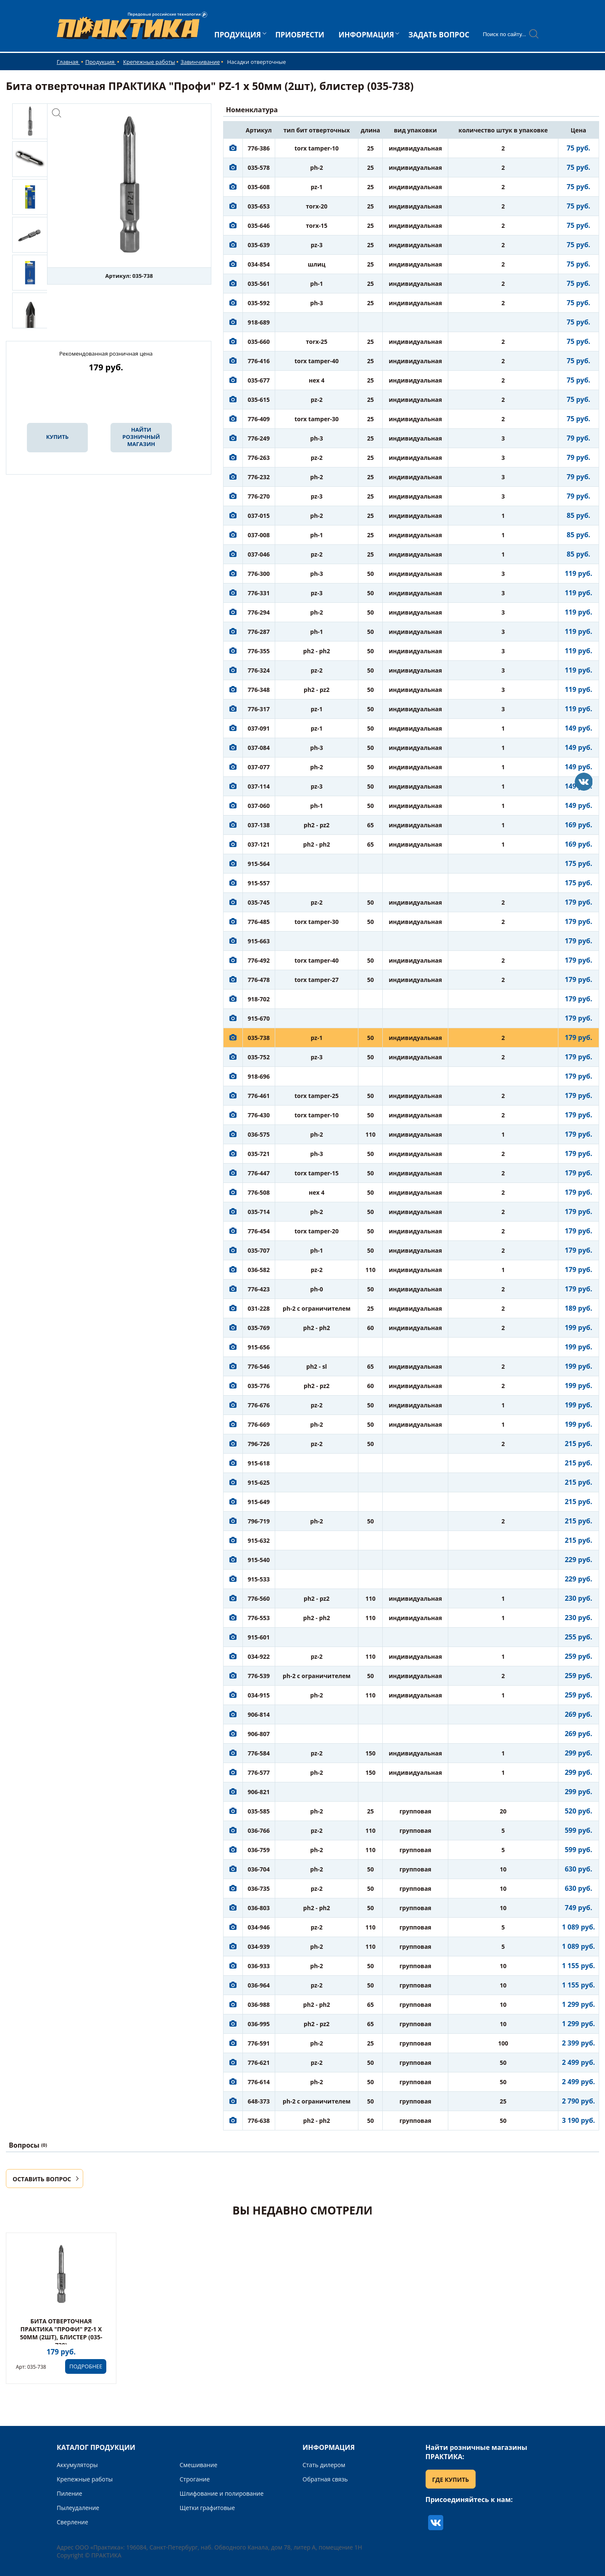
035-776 (258, 1386)
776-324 (258, 670)
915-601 (258, 1637)
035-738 (258, 1038)
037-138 (258, 825)
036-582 (258, 1270)
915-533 (258, 1579)
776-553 (258, 1618)
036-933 (258, 1966)
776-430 (258, 1115)
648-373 (258, 2101)
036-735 (258, 1888)
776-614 (258, 2082)
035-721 (258, 1154)
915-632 (258, 1540)
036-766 (258, 1830)
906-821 (258, 1792)
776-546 (258, 1366)
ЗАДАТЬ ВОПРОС (438, 35)
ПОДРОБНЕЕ (85, 2366)
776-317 (258, 709)
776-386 (258, 148)
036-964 (258, 1985)
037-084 (258, 748)
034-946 (258, 1927)
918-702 (258, 999)
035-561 (258, 284)
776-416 (258, 361)
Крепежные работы (149, 62)
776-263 (258, 458)
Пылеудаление (78, 2508)
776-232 (258, 477)
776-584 (258, 1753)
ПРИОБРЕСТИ (299, 35)
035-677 (258, 380)
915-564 (258, 864)
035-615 (258, 400)
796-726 (258, 1444)
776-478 (258, 980)
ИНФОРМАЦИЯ (366, 35)
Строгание (195, 2479)
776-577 (258, 1772)
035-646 (258, 226)
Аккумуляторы (77, 2465)
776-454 (258, 1231)
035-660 (258, 342)
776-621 (258, 2063)
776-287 (258, 632)
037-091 (258, 728)
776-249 (258, 438)
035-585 (258, 1811)
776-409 (258, 419)
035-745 (258, 902)
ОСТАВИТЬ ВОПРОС (42, 2179)
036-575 (258, 1134)
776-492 (258, 960)
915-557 (258, 883)
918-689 (258, 322)
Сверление (72, 2522)
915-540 (258, 1560)
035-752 (258, 1057)
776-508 (258, 1192)
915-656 (258, 1347)
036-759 (258, 1850)
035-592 (258, 303)
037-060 (258, 806)
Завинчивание (200, 62)
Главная (68, 62)
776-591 (258, 2043)
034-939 (258, 1946)
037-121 (258, 844)
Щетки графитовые (207, 2508)
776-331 (258, 593)
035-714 (258, 1212)
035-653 (258, 206)
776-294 (258, 612)
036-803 (258, 1908)
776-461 (258, 1096)
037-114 (258, 786)
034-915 (258, 1695)
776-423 (258, 1289)
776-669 (258, 1424)
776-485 (258, 922)
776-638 (258, 2121)
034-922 (258, 1656)
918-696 (258, 1076)
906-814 (258, 1714)
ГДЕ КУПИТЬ (450, 2480)
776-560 (258, 1598)
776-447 (258, 1173)
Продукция (100, 62)
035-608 (258, 187)
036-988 (258, 2005)
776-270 (258, 496)
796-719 (258, 1521)
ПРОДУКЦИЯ (237, 35)
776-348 (258, 690)
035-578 (258, 168)
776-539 (258, 1676)
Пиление (69, 2493)
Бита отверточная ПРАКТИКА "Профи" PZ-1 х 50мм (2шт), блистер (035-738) (61, 2333)
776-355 (258, 651)
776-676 (258, 1405)
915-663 (258, 941)
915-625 (258, 1482)
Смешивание (199, 2465)
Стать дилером (323, 2465)
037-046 (258, 554)
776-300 (258, 574)
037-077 (258, 767)
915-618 (258, 1463)
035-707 (258, 1250)
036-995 (258, 2024)
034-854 (258, 264)
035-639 (258, 245)
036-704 (258, 1869)
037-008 (258, 535)
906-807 (258, 1734)
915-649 (258, 1502)
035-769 (258, 1328)
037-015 (258, 516)
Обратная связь (325, 2479)
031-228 (258, 1308)
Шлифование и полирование (222, 2493)
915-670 (258, 1018)
